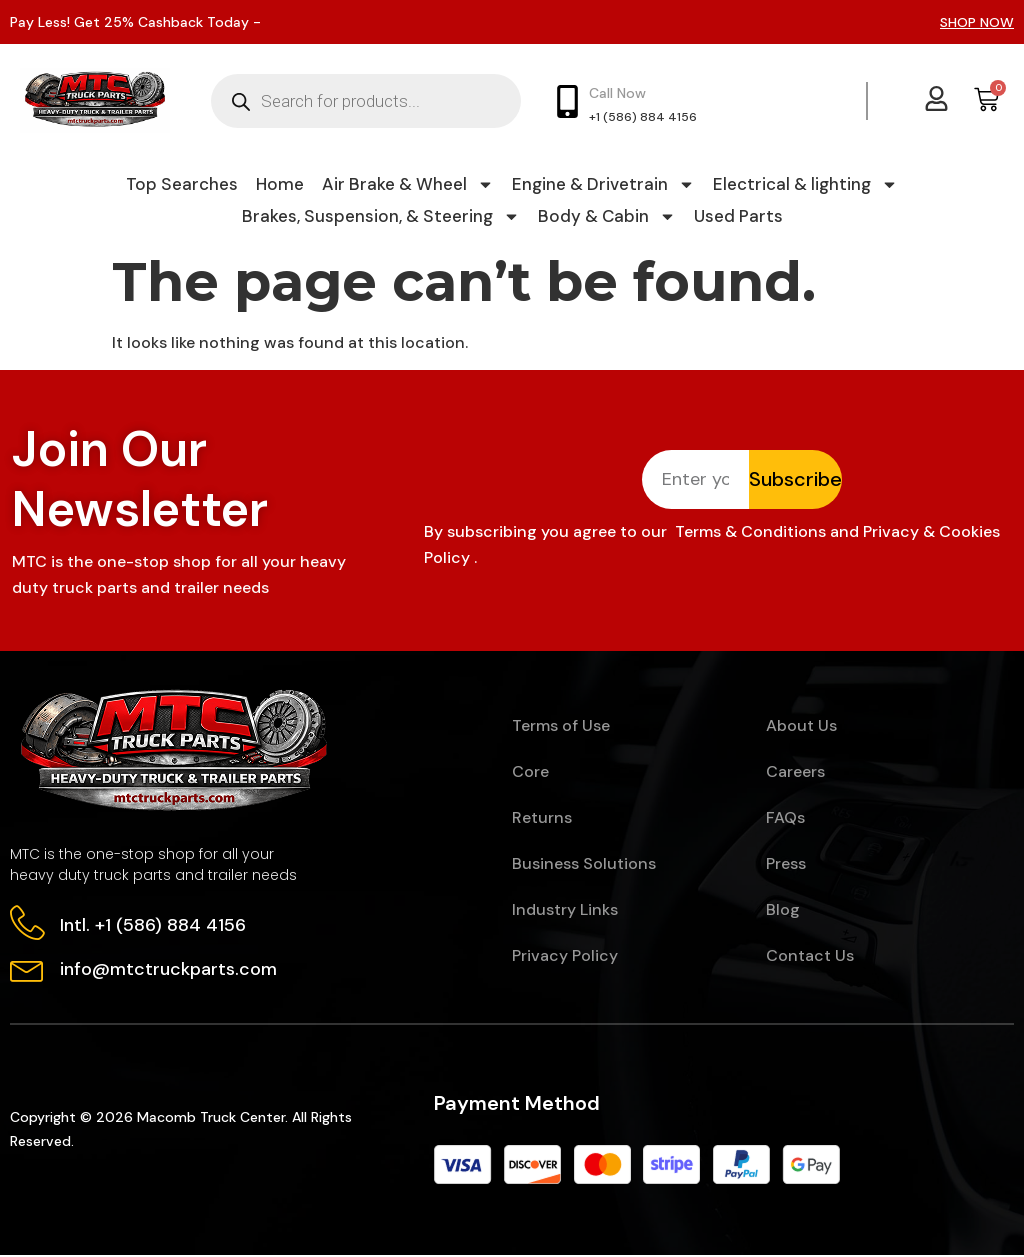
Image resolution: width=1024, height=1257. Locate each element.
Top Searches (182, 184)
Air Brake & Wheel (408, 184)
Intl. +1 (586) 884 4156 (153, 926)
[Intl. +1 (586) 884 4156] (27, 924)
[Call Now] (567, 101)
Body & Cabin (607, 216)
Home (280, 184)
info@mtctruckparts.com (168, 971)
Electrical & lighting (805, 184)
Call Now (617, 93)
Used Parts (738, 216)
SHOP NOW (977, 22)
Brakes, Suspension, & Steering (381, 216)
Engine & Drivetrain (603, 184)
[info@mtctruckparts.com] (27, 969)
